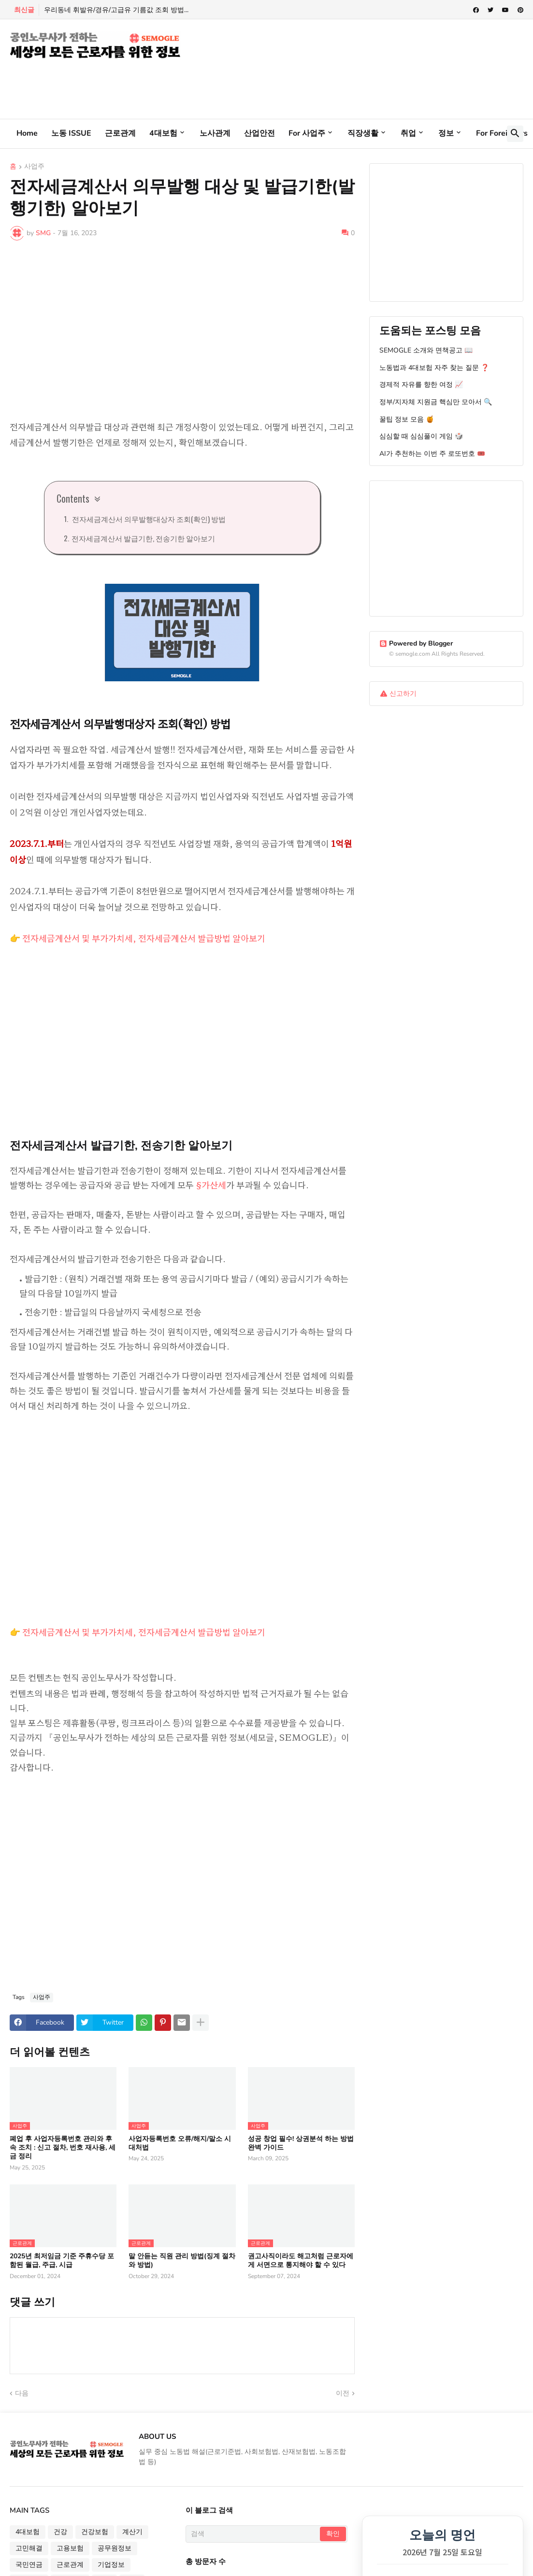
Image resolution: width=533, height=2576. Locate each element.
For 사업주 (306, 133)
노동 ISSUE (71, 133)
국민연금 (29, 2564)
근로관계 (120, 133)
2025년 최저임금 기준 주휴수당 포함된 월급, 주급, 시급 (62, 2260)
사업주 (34, 167)
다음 (22, 2393)
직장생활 (362, 133)
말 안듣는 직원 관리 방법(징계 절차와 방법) (182, 2260)
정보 (446, 133)
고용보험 (70, 2548)
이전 (342, 2393)
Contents (73, 498)
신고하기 (403, 693)
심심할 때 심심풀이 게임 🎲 (421, 436)
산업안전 (259, 133)
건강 (60, 2531)
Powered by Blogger (416, 643)
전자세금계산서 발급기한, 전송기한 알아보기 (143, 538)
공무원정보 (114, 2548)
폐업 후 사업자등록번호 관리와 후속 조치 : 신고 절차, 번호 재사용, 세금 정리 (62, 2148)
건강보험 (94, 2531)
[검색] (253, 2534)
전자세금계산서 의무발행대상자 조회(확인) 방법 (148, 518)
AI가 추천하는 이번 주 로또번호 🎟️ (432, 453)
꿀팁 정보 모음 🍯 (406, 419)
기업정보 (111, 2564)
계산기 (132, 2531)
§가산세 (211, 1184)
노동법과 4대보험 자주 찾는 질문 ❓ (434, 367)
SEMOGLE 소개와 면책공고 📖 (426, 350)
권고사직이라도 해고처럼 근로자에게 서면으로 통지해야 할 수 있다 (300, 2260)
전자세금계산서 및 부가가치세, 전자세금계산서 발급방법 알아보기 (143, 937)
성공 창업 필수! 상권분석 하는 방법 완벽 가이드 (301, 2143)
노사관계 (215, 133)
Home (27, 133)
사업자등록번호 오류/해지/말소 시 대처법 (180, 2143)
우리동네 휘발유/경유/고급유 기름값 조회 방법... (116, 9)
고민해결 (29, 2548)
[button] (515, 134)
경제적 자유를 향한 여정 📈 (421, 384)
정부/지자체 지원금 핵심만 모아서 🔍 (435, 402)
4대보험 (163, 133)
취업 (408, 133)
